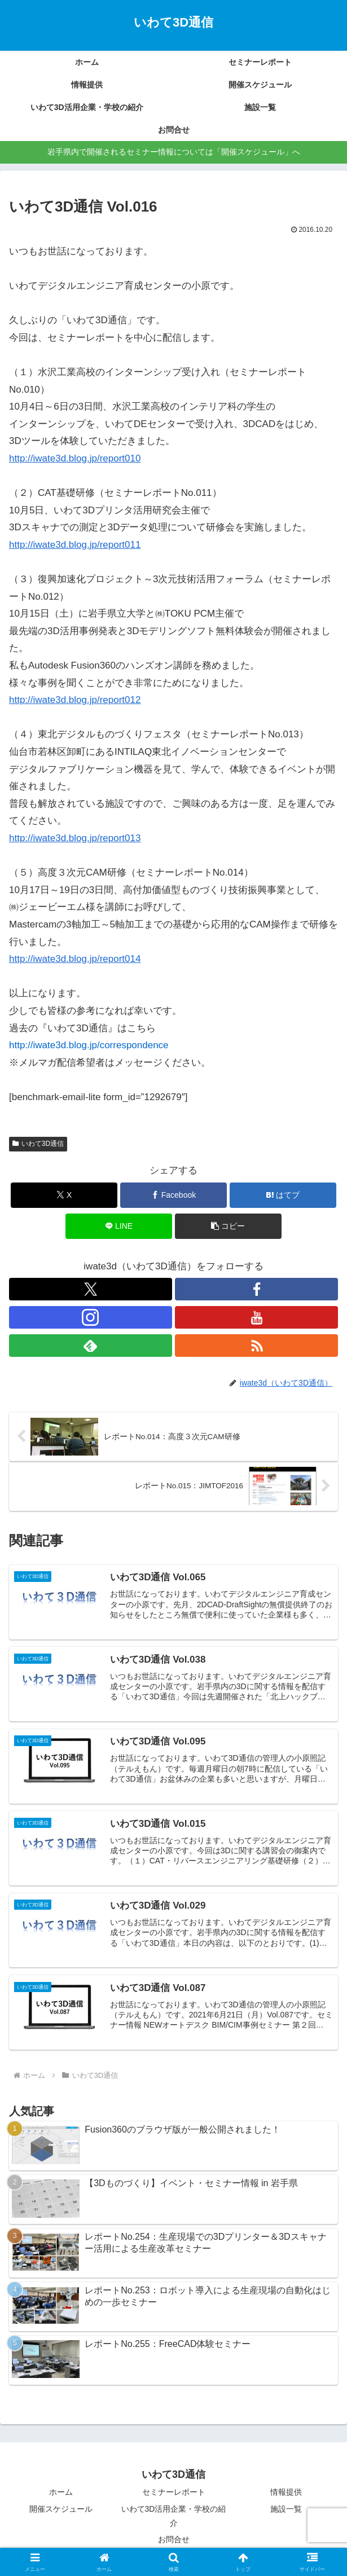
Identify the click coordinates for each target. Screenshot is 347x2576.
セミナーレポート (173, 2492)
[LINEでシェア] (118, 1226)
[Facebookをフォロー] (256, 1289)
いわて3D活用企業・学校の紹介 (173, 2515)
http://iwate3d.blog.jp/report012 (74, 699)
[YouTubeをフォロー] (256, 1317)
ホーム (61, 2492)
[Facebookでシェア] (173, 1195)
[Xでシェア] (64, 1195)
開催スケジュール (61, 2508)
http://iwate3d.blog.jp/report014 (74, 958)
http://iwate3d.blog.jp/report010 (74, 458)
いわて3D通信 (38, 1144)
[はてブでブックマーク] (283, 1195)
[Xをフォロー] (90, 1289)
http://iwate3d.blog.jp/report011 (74, 544)
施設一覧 (286, 2508)
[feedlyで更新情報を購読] (90, 1345)
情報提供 (286, 2492)
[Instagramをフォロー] (90, 1317)
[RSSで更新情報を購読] (256, 1345)
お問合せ (174, 2539)
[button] (228, 1226)
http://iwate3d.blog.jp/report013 (74, 838)
